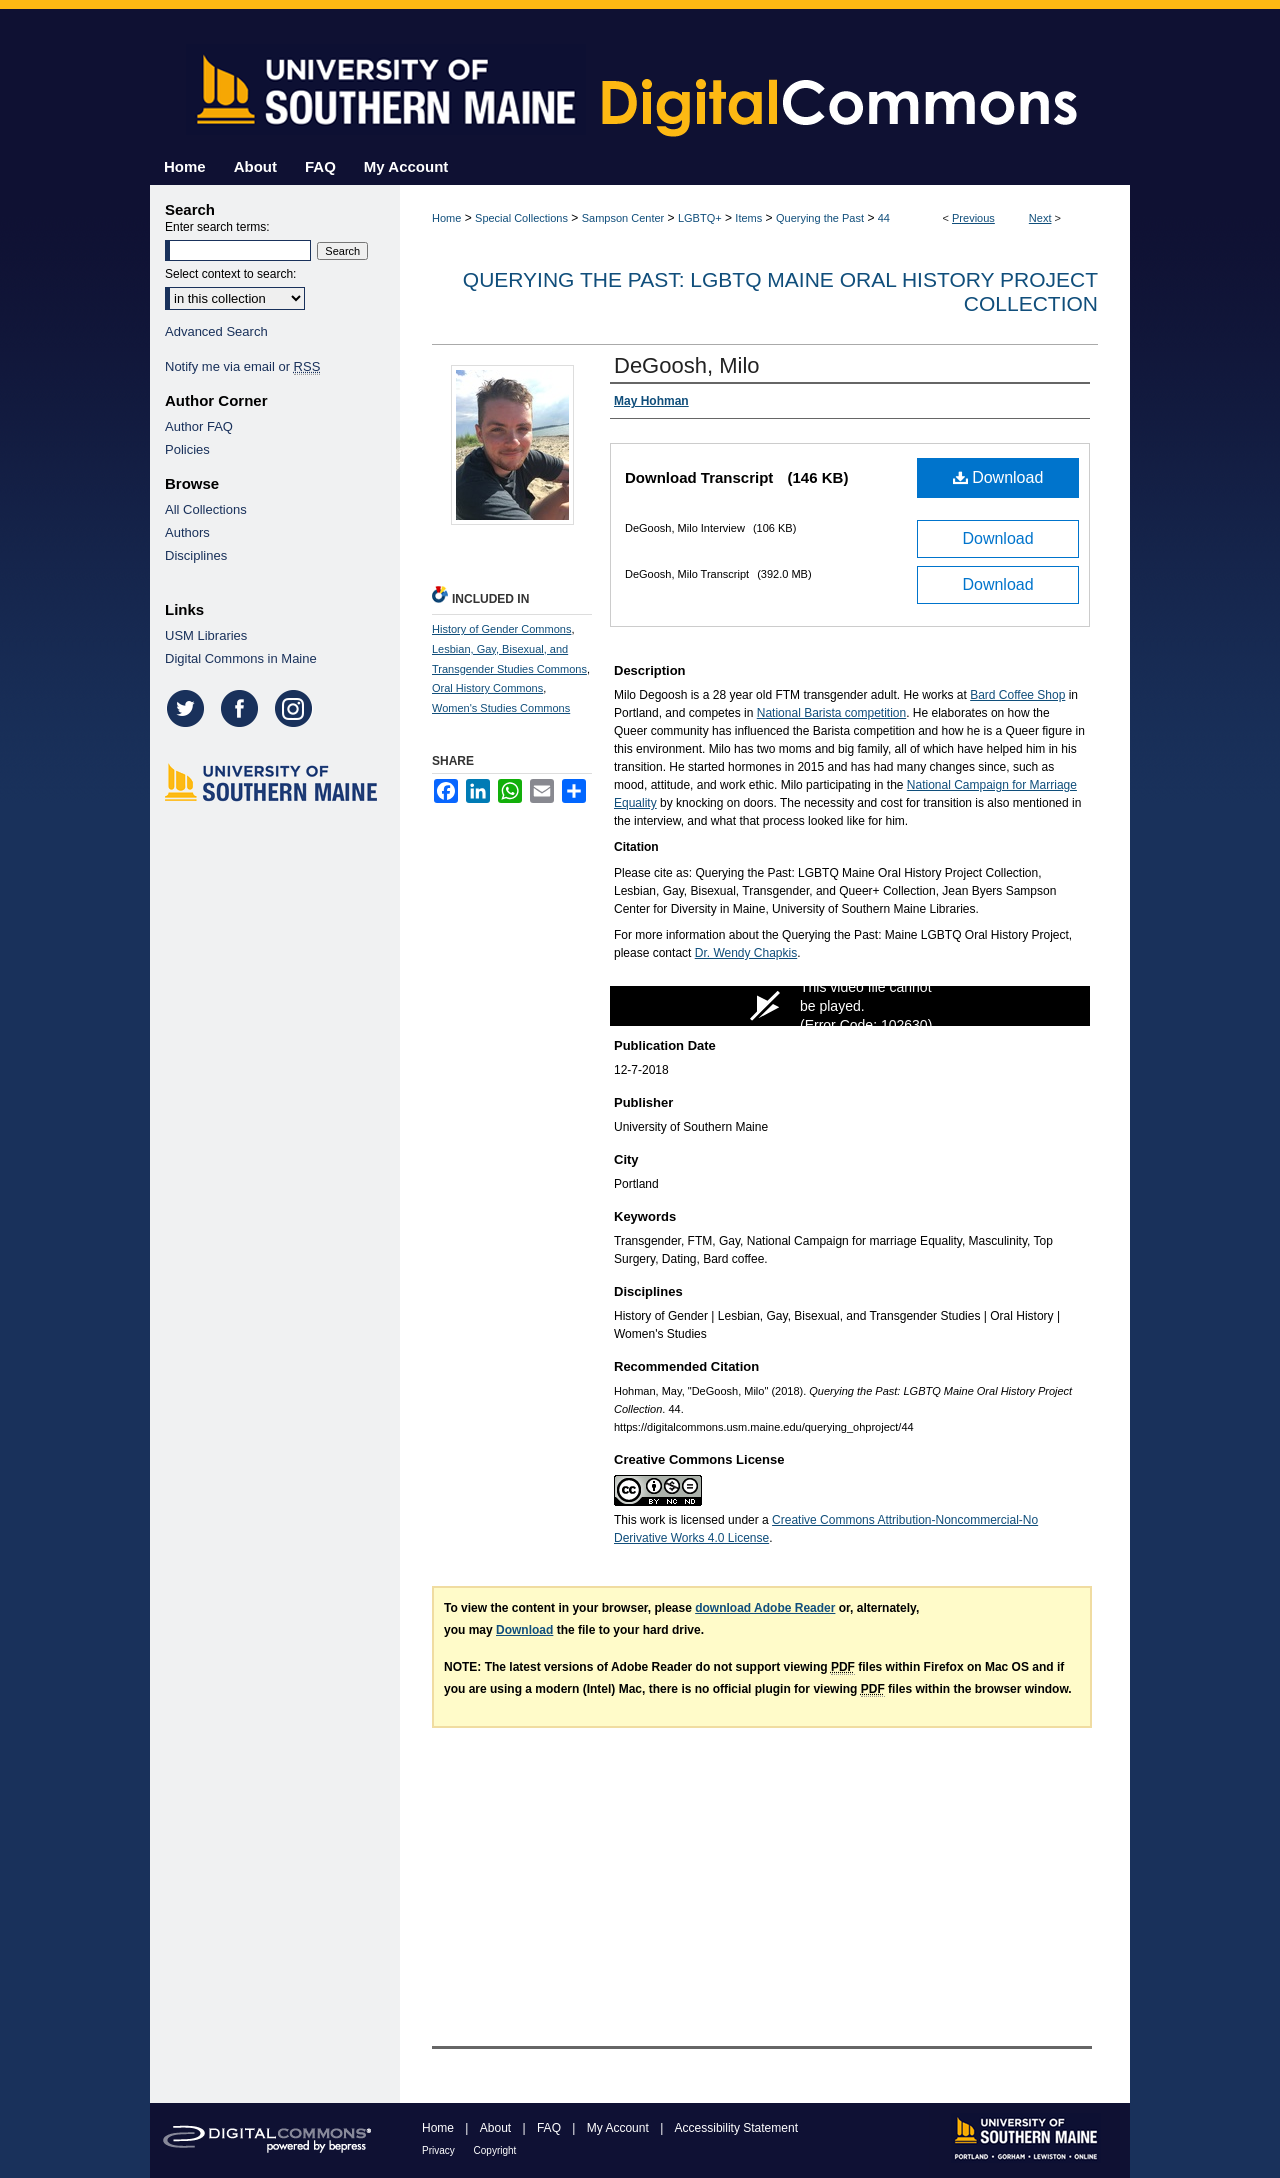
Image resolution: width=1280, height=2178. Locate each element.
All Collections (206, 509)
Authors (187, 532)
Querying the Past (820, 218)
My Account (619, 2128)
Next (1040, 218)
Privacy (440, 2150)
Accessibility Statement (736, 2128)
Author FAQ (199, 426)
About (497, 2128)
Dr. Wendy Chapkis (746, 953)
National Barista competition (831, 713)
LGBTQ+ (700, 218)
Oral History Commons (487, 688)
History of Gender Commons (501, 629)
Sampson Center (623, 218)
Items (748, 218)
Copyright (495, 2150)
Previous (973, 218)
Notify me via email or (242, 366)
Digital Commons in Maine (241, 658)
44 (884, 218)
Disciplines (196, 555)
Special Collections (521, 218)
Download (998, 477)
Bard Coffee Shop (1017, 695)
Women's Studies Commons (501, 708)
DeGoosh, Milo (687, 365)
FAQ (550, 2128)
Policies (187, 449)
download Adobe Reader (765, 1608)
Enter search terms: (217, 227)
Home (446, 218)
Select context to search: (230, 274)
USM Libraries (206, 635)
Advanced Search (216, 331)
